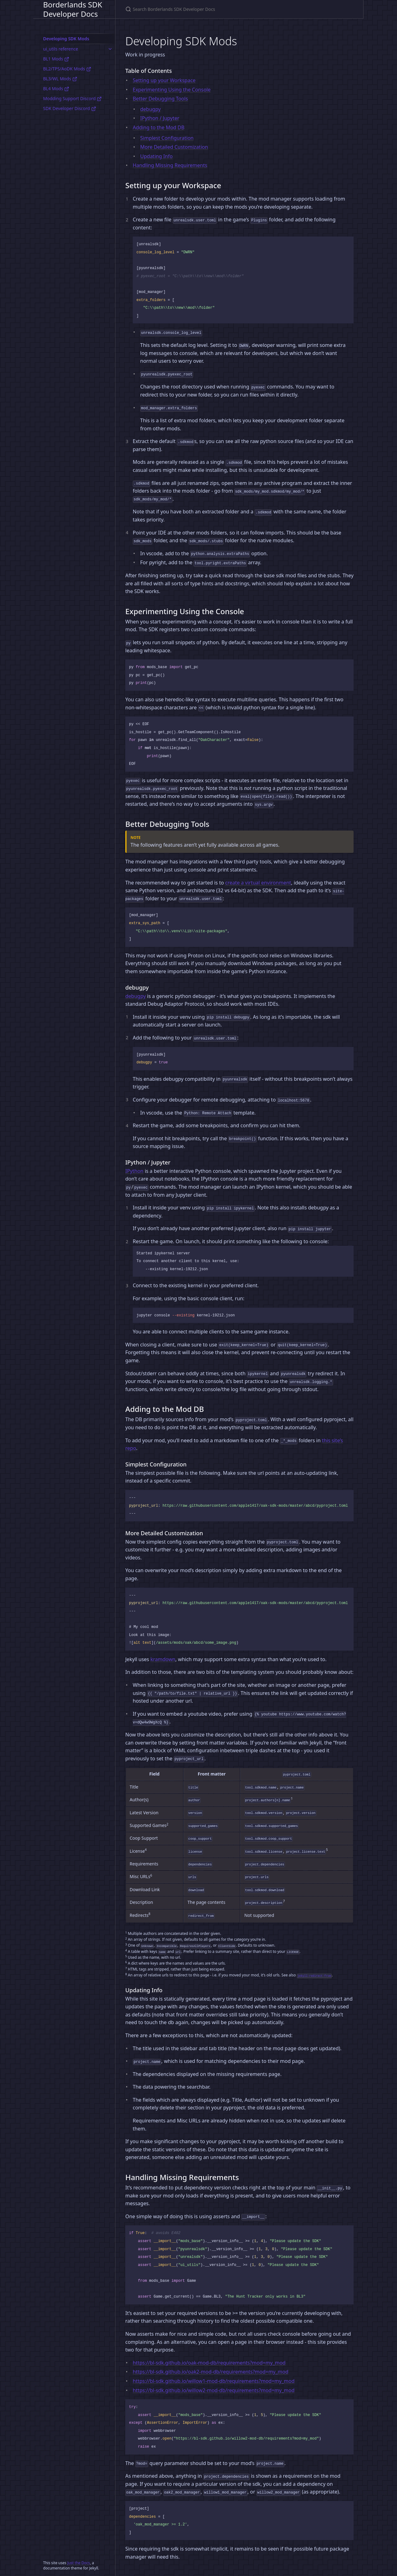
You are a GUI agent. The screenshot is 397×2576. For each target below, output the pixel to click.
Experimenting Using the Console (172, 89)
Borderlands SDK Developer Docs (72, 9)
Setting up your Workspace (164, 80)
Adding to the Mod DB (159, 127)
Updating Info (156, 156)
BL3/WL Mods (60, 79)
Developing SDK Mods (66, 39)
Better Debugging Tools (160, 98)
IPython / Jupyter (159, 118)
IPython (134, 1171)
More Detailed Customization (174, 147)
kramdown (162, 1659)
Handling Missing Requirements (170, 165)
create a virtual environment (258, 882)
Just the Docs (78, 2562)
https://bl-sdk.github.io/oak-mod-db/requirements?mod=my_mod (209, 2362)
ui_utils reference (60, 49)
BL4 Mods (56, 88)
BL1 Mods (56, 59)
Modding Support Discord (72, 98)
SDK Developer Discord (69, 108)
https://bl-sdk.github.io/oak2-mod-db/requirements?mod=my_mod (210, 2371)
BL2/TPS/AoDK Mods (67, 69)
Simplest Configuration (167, 138)
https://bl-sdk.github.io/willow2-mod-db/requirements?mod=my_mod (214, 2390)
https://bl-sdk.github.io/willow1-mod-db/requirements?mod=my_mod (214, 2381)
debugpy (150, 109)
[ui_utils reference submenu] (110, 49)
